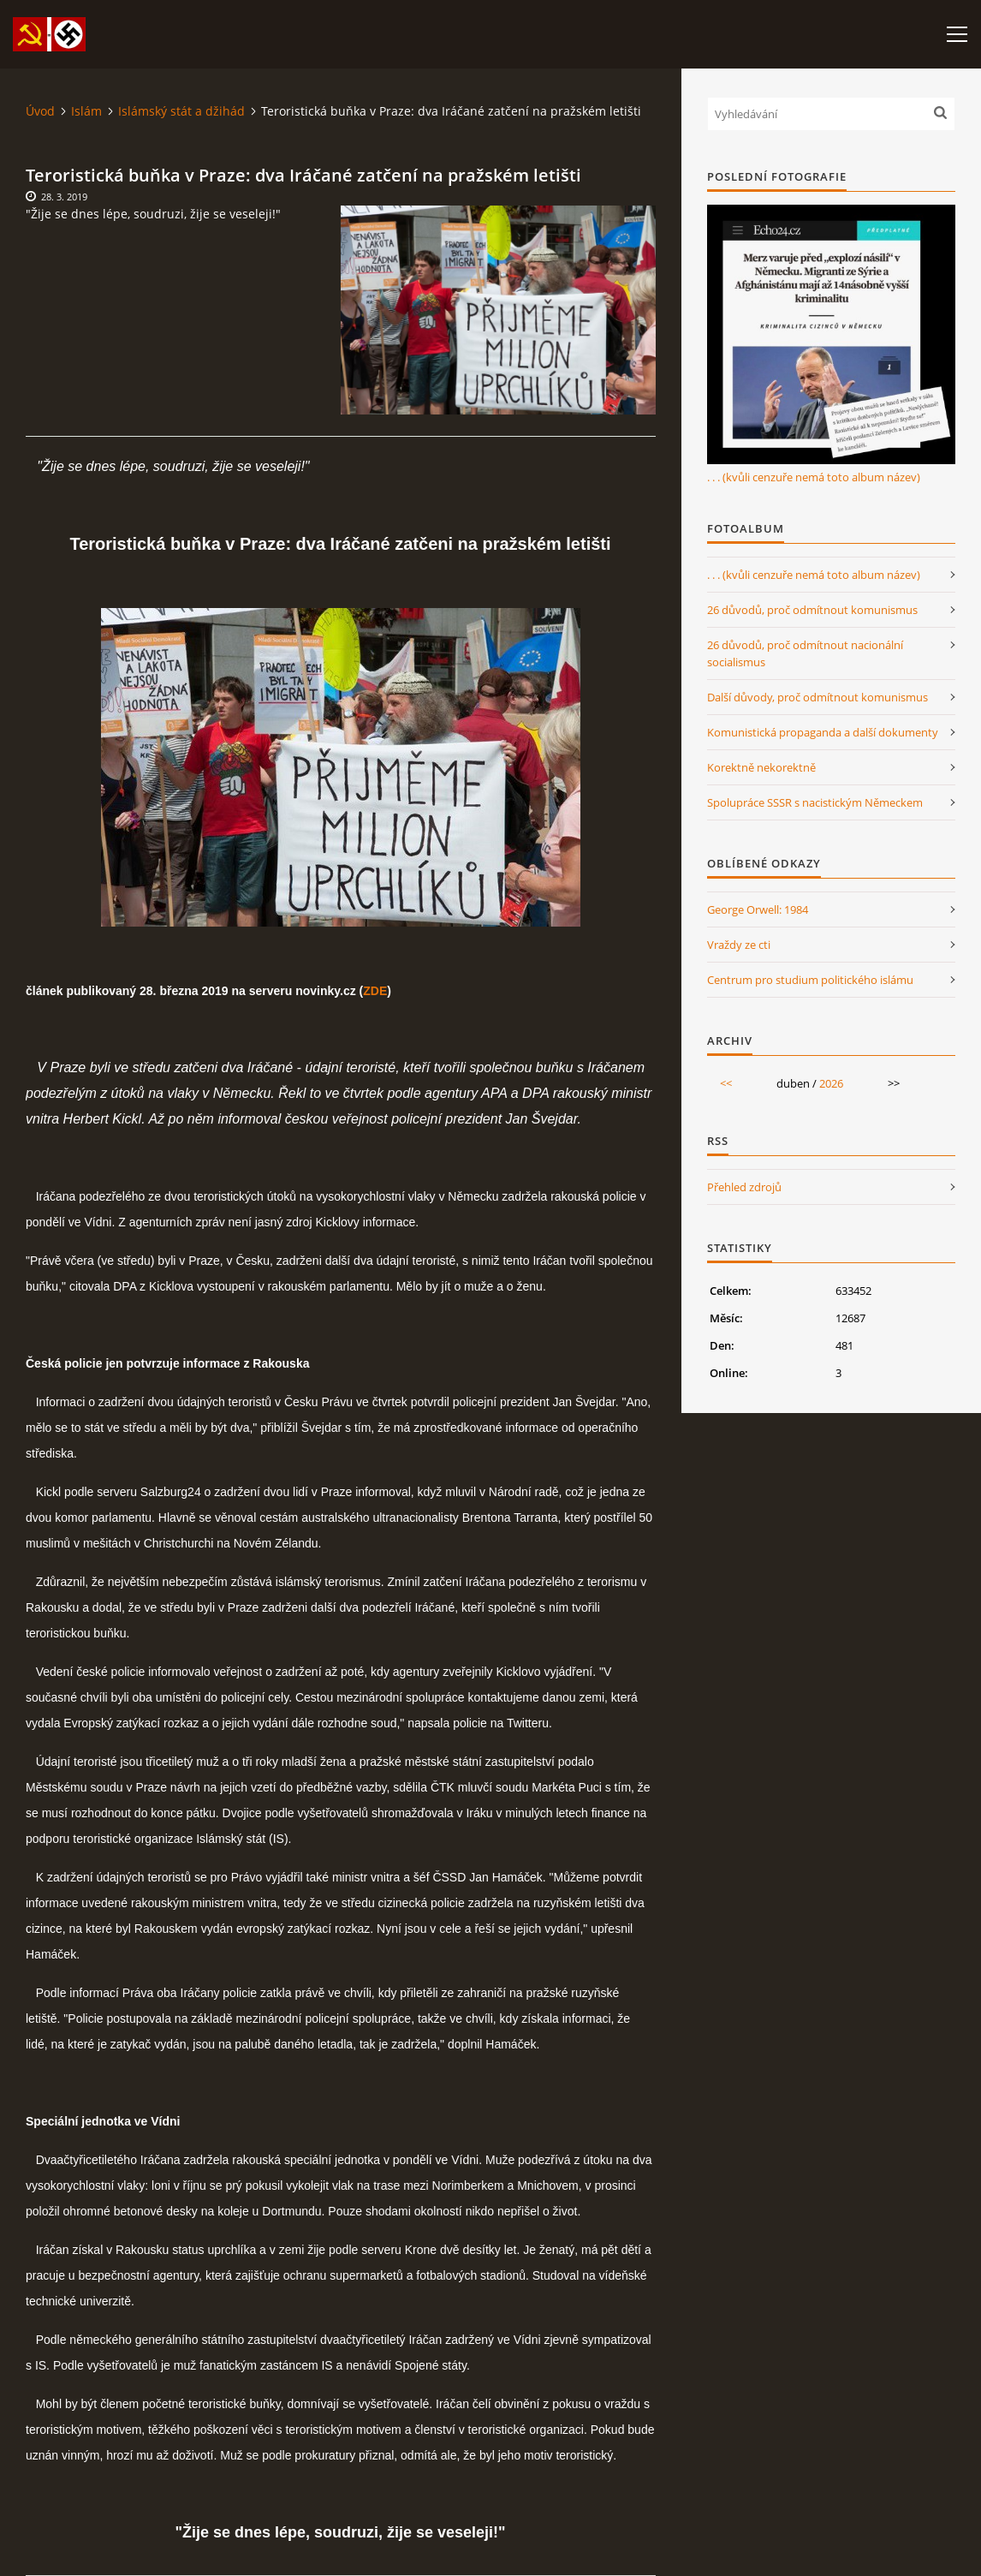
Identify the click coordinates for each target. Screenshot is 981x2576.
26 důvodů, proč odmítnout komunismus (812, 609)
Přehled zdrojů (744, 1187)
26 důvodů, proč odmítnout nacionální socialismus (805, 653)
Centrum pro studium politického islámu (810, 979)
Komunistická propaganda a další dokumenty (822, 732)
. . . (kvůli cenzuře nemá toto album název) (813, 477)
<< (726, 1083)
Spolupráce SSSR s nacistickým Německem (815, 802)
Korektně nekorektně (761, 767)
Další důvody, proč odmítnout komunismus (817, 697)
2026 (831, 1083)
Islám (86, 111)
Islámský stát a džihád (181, 111)
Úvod (40, 111)
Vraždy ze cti (738, 944)
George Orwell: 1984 (757, 909)
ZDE (375, 991)
